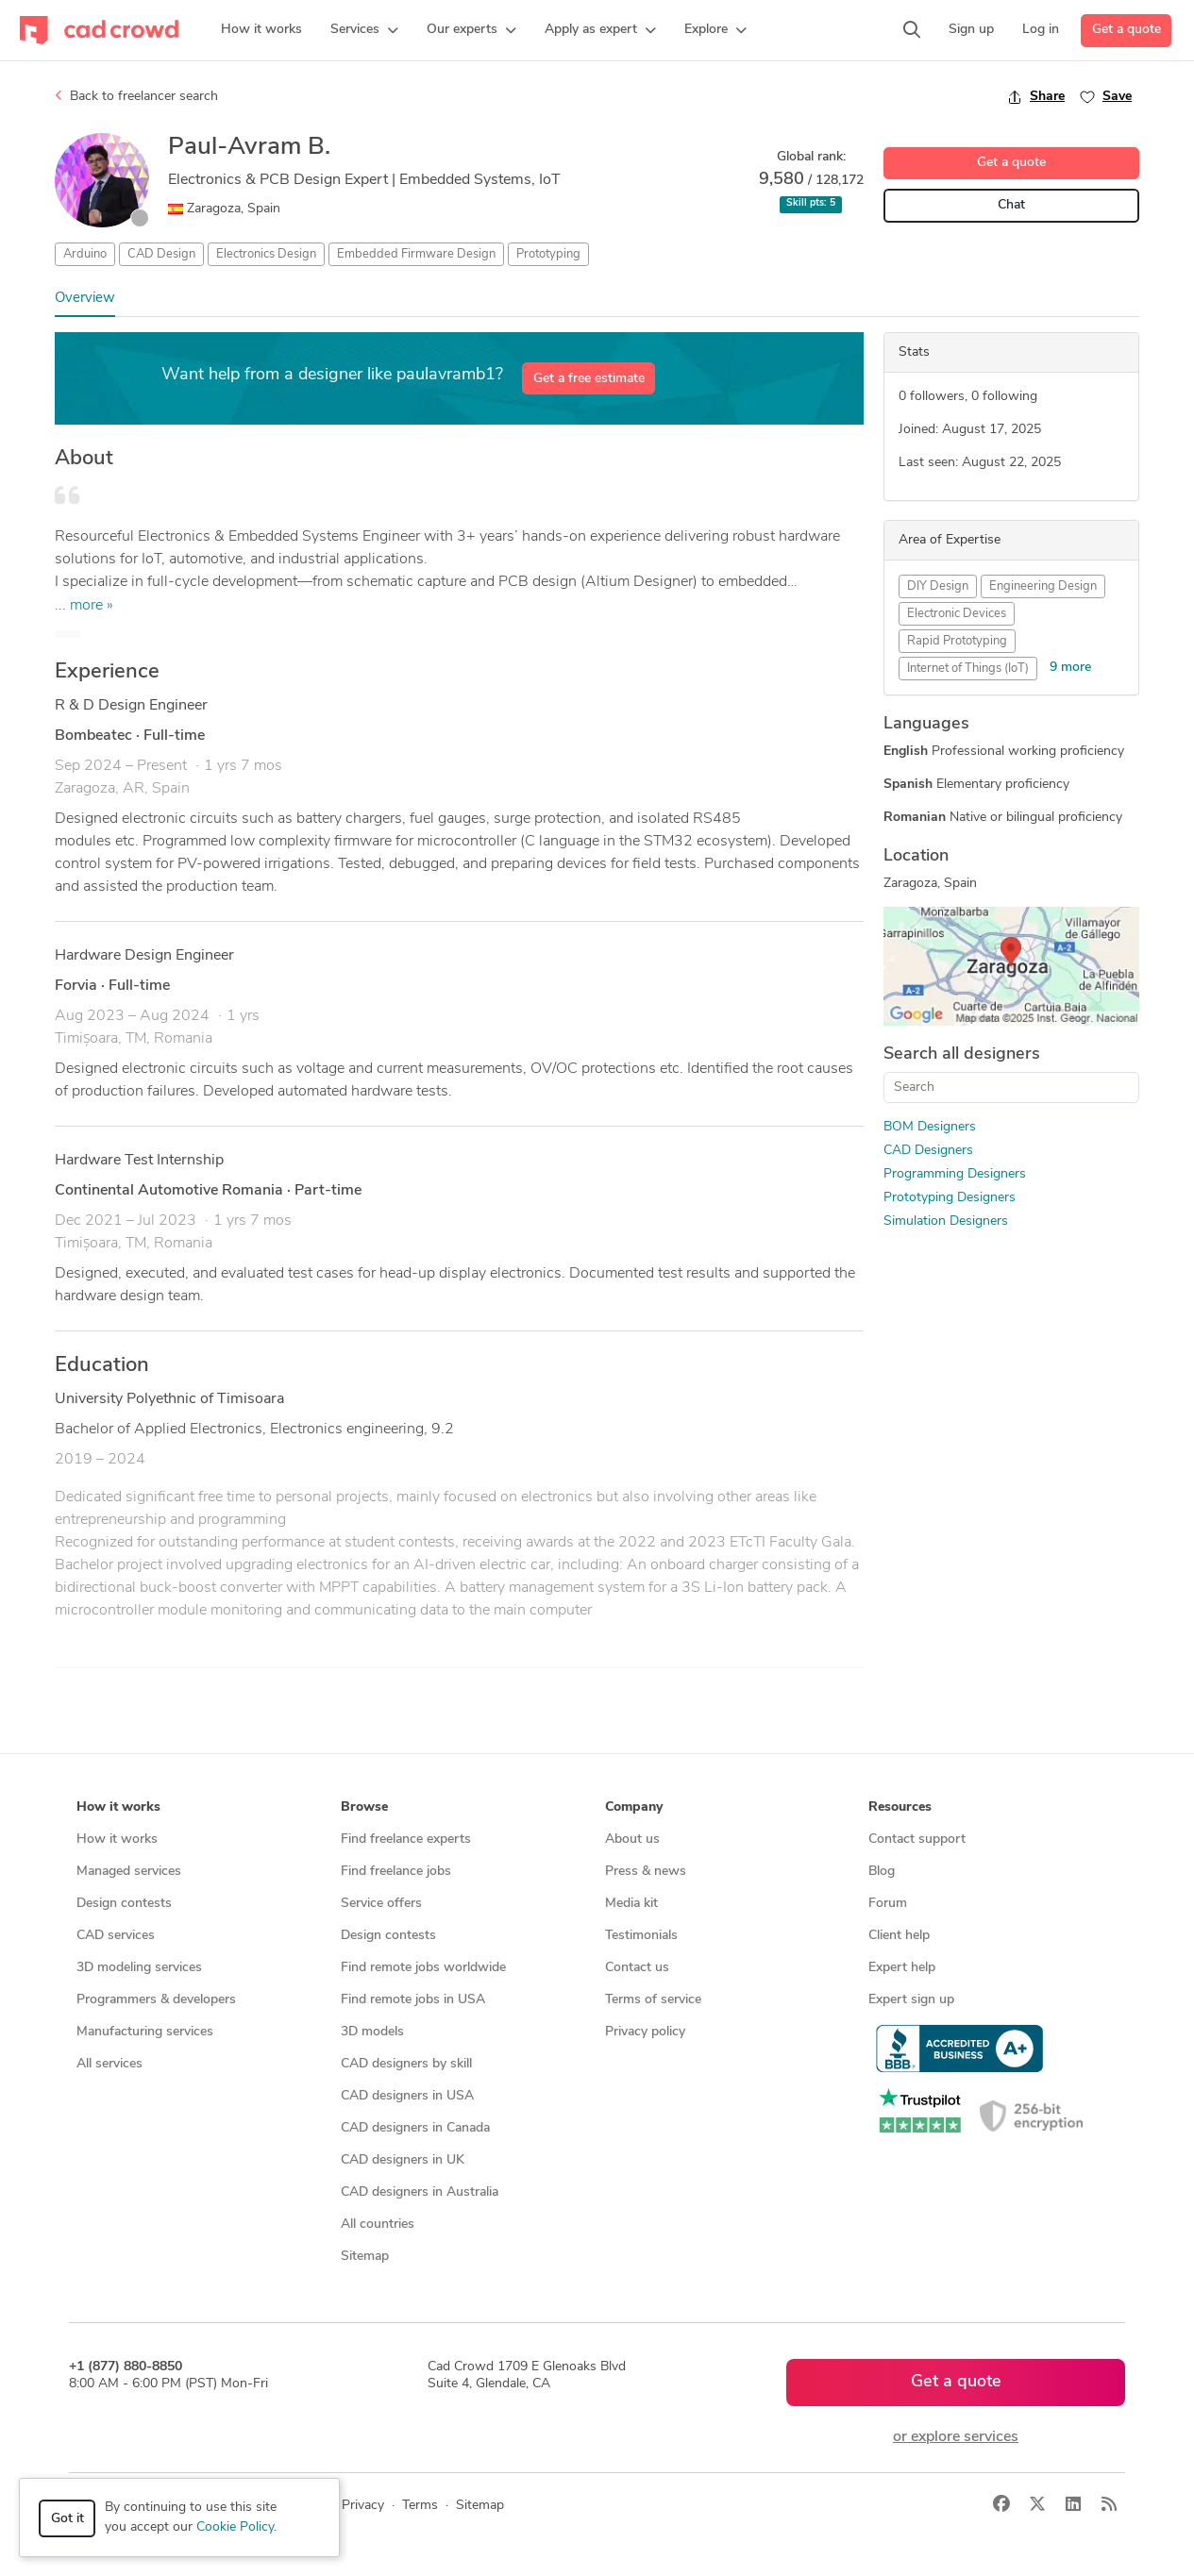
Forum (887, 1904)
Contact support (917, 1839)
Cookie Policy (235, 2527)
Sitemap (365, 2257)
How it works (117, 1839)
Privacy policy (645, 2032)
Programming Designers (954, 1174)
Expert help (901, 1968)
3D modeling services (139, 1968)
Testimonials (641, 1936)
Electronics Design (266, 254)
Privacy (363, 2506)
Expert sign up (911, 2000)
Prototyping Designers (949, 1198)
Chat (1011, 205)
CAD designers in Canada (415, 2128)
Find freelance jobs (396, 1872)
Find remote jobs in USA (413, 2000)
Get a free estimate (589, 379)
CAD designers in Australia (419, 2192)
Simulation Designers (945, 1221)
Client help (899, 1936)
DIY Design (937, 586)
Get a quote (1126, 30)
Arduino (85, 254)
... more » (84, 605)
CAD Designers (928, 1151)
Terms (420, 2506)
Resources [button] (900, 1807)
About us (632, 1839)
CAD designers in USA (407, 2096)
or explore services (955, 2437)
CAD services (115, 1936)
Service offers (381, 1904)
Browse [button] (364, 1807)
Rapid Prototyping (957, 641)
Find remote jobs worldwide (423, 1968)
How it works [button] (118, 1807)
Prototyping (548, 254)
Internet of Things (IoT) (968, 668)
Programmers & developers (156, 2000)
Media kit (631, 1904)
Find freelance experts (406, 1839)
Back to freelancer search (136, 96)
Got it (67, 2519)
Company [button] (634, 1807)
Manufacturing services (144, 2032)
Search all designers (961, 1054)
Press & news (645, 1872)
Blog (881, 1872)
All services (109, 2064)
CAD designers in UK (402, 2160)
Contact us (637, 1968)
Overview (85, 299)
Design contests (124, 1904)
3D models (372, 2032)
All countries (377, 2224)
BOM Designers (929, 1127)
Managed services (128, 1872)
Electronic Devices (956, 614)
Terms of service (653, 2000)
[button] (364, 30)
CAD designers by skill (406, 2064)
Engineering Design (1043, 586)
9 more (1070, 668)
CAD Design (161, 254)
